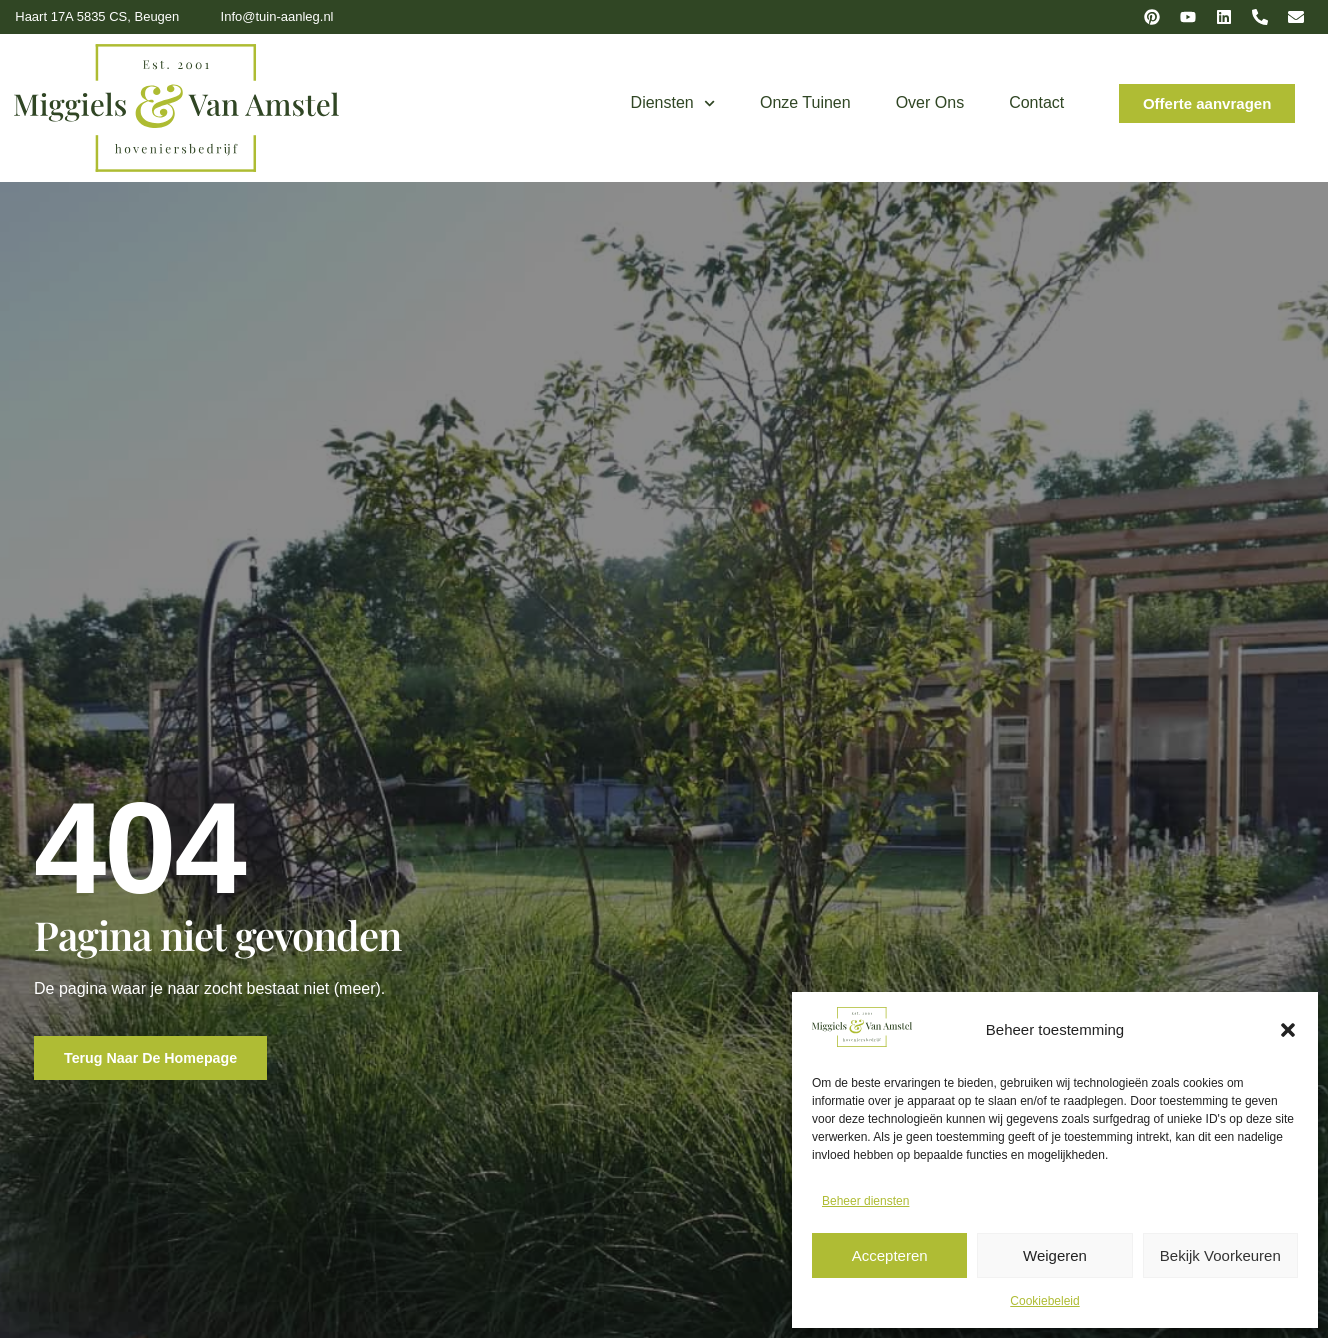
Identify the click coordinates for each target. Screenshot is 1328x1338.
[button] (1288, 1030)
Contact (1036, 102)
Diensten (673, 103)
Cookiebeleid (1044, 1301)
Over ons (930, 102)
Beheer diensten (865, 1201)
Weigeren (1055, 1255)
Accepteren (890, 1255)
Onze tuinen (805, 102)
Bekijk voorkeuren (1220, 1255)
